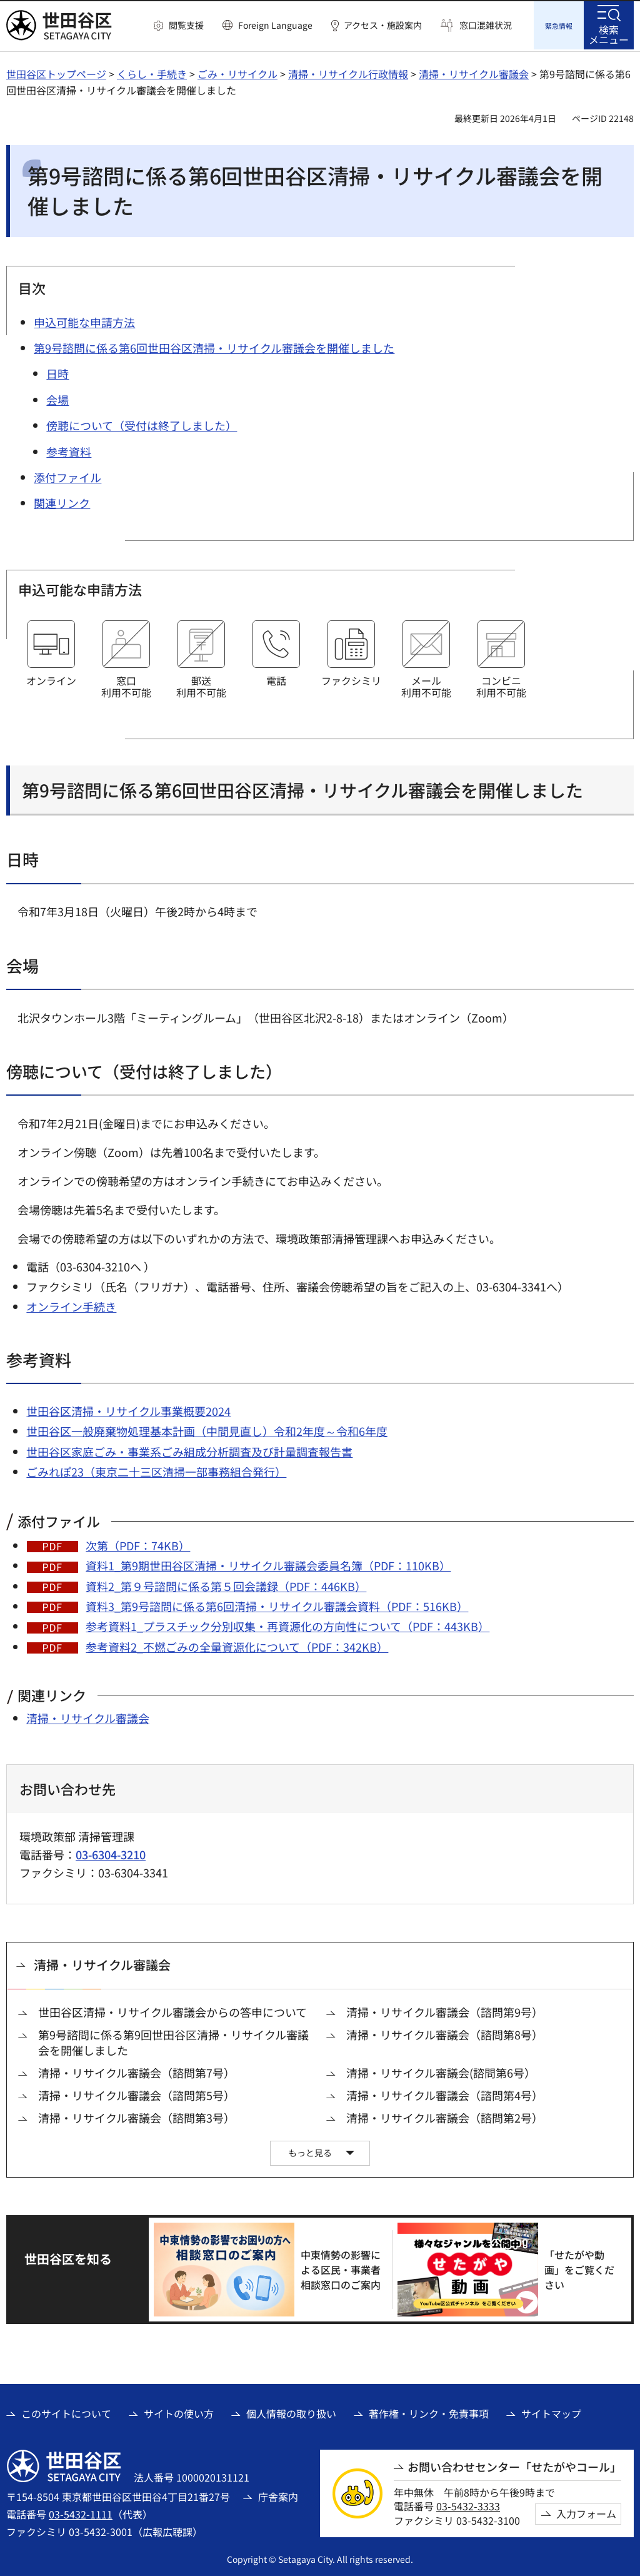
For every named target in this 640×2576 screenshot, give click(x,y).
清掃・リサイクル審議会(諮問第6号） (441, 2071)
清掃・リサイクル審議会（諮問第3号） (136, 2116)
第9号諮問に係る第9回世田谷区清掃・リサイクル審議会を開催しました (173, 2040)
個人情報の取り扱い (291, 2411)
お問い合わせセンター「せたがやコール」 (514, 2465)
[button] (179, 25)
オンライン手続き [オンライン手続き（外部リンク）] (71, 1304)
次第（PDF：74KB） (138, 1543)
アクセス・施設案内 (383, 25)
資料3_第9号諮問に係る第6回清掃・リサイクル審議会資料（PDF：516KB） (277, 1604)
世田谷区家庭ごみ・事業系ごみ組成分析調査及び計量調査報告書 (189, 1450)
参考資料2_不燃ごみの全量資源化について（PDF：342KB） (237, 1645)
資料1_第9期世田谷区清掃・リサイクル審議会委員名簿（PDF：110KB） (268, 1563)
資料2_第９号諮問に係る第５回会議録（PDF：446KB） (226, 1584)
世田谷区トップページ (56, 71)
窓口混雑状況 (485, 25)
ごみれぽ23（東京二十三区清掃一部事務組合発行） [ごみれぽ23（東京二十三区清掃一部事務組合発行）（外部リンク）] (156, 1470)
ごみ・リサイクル (238, 71)
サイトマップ (551, 2411)
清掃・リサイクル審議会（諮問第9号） (444, 2010)
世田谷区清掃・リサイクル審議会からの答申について (172, 2010)
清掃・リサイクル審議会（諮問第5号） (136, 2093)
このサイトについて (66, 2411)
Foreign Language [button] (275, 25)
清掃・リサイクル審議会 (474, 71)
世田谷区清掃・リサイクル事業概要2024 (128, 1409)
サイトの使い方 (179, 2411)
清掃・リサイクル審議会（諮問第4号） (444, 2093)
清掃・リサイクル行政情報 (348, 71)
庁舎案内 (278, 2495)
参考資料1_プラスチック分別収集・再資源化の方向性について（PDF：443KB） (287, 1624)
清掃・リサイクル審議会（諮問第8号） (444, 2033)
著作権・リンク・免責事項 (429, 2411)
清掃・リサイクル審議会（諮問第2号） (444, 2116)
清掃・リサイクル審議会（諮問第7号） (136, 2071)
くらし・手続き (152, 71)
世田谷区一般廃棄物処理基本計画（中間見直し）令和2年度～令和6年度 (207, 1429)
